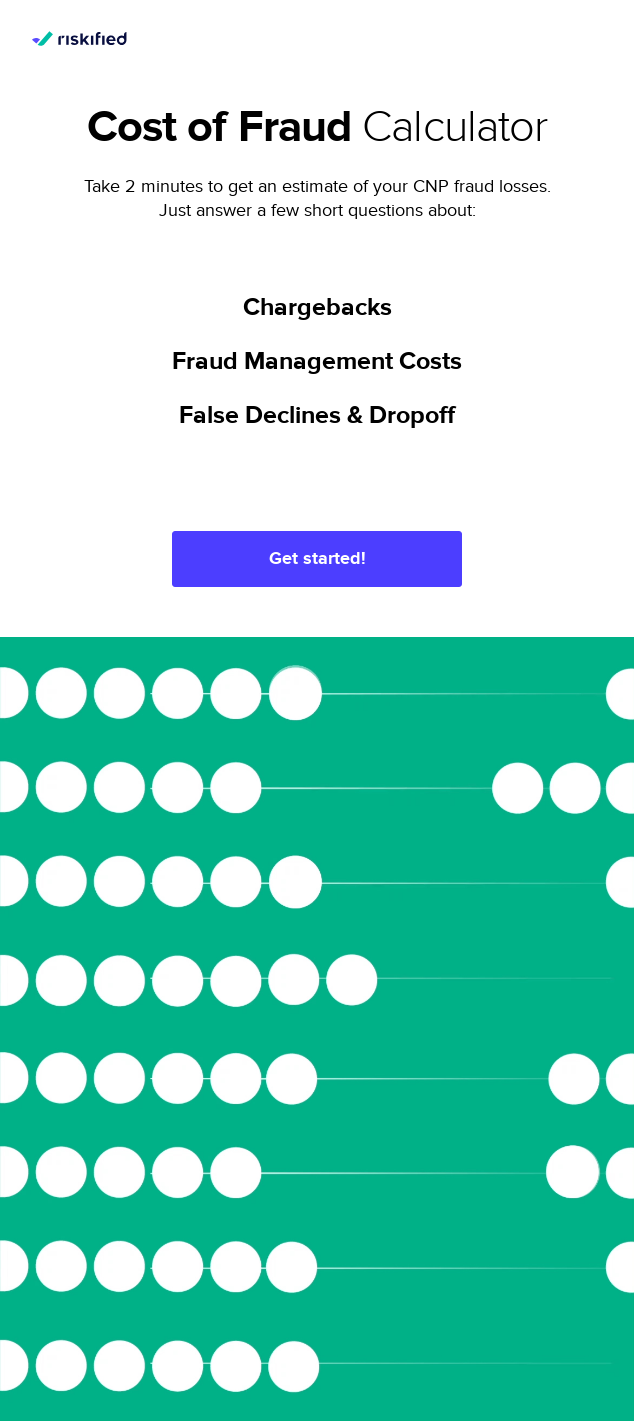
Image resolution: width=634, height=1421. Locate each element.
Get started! (317, 559)
